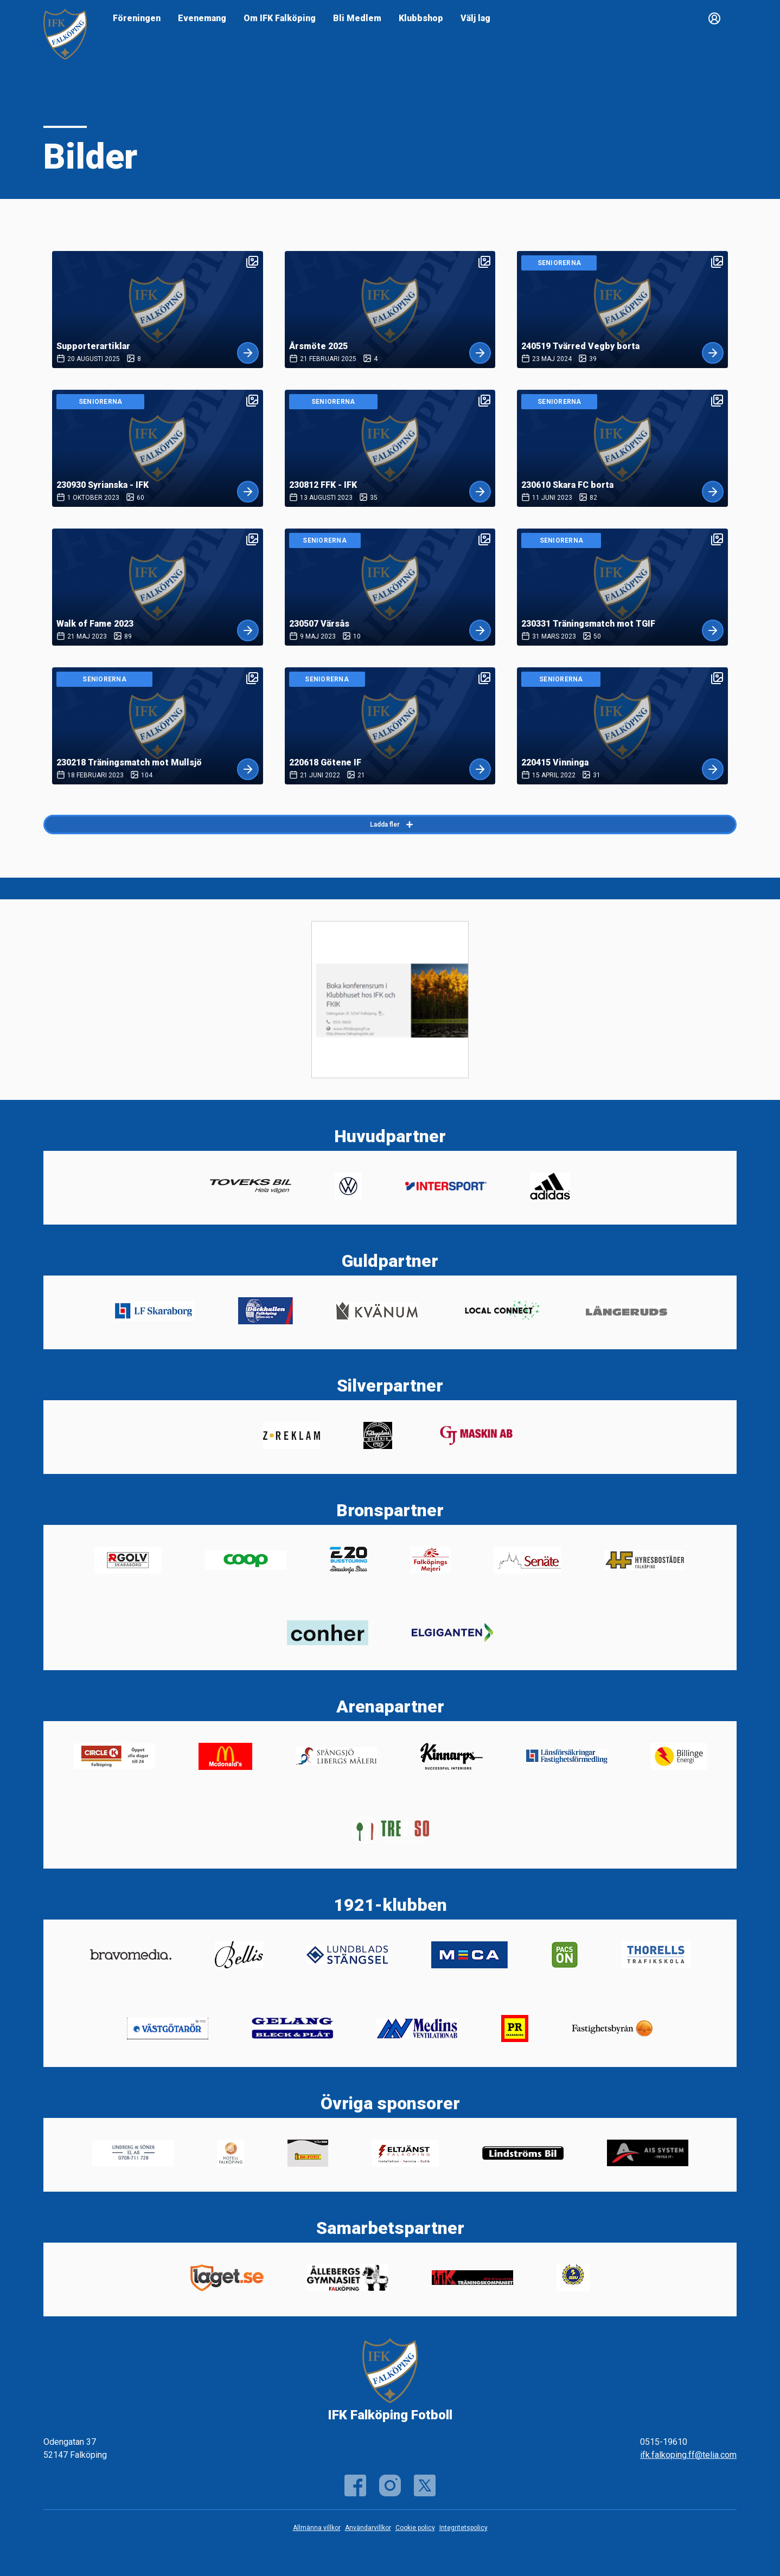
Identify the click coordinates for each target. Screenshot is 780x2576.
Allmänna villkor (317, 2528)
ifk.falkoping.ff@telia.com (688, 2455)
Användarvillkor (368, 2528)
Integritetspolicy (463, 2528)
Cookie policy (415, 2528)
